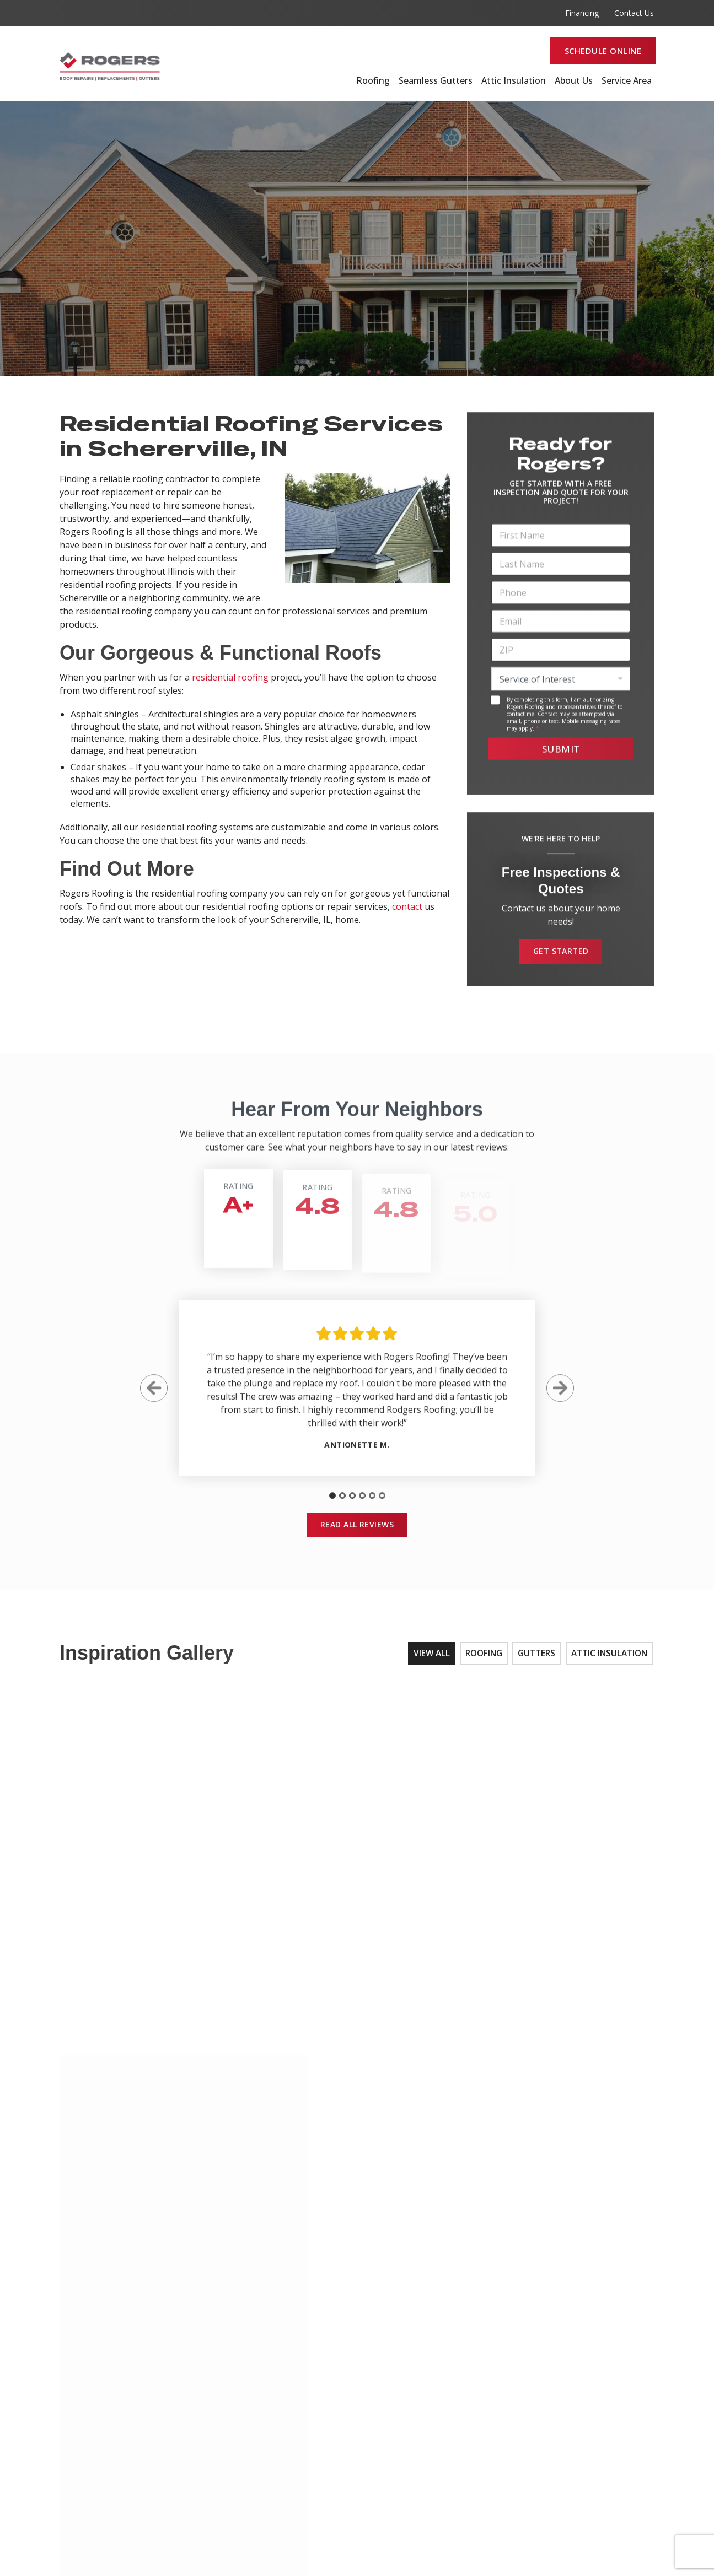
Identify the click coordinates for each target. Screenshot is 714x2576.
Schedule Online (603, 50)
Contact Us (634, 13)
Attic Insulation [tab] (608, 1660)
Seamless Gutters (436, 81)
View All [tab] (429, 1660)
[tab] (332, 1505)
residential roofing (230, 677)
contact (407, 906)
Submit (561, 754)
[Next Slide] (560, 1398)
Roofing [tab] (481, 1660)
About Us (574, 81)
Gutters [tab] (535, 1660)
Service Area (627, 81)
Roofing (373, 81)
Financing (582, 13)
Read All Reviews (357, 1529)
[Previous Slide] (154, 1398)
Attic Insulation (513, 81)
